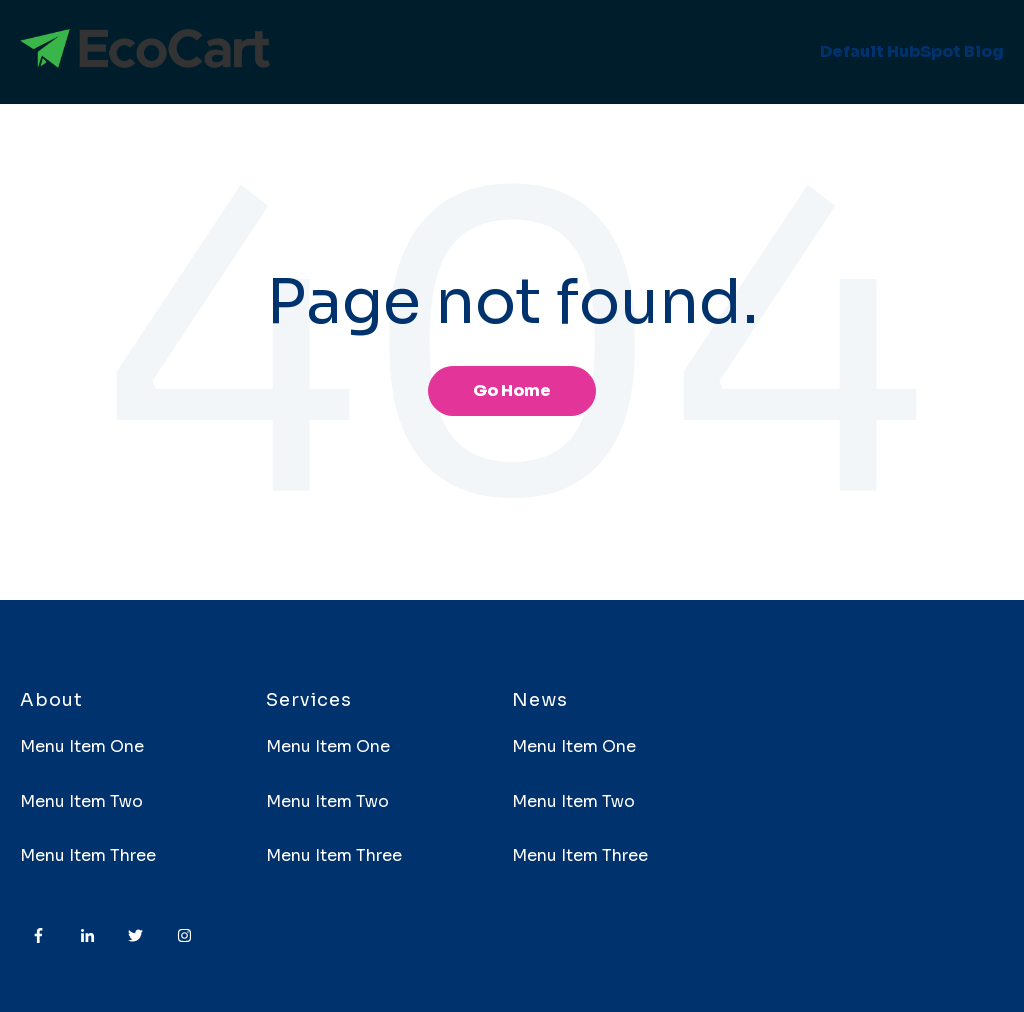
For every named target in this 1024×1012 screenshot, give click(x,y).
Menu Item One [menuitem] (82, 746)
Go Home (512, 390)
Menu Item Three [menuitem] (88, 855)
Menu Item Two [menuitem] (81, 801)
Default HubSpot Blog (912, 51)
